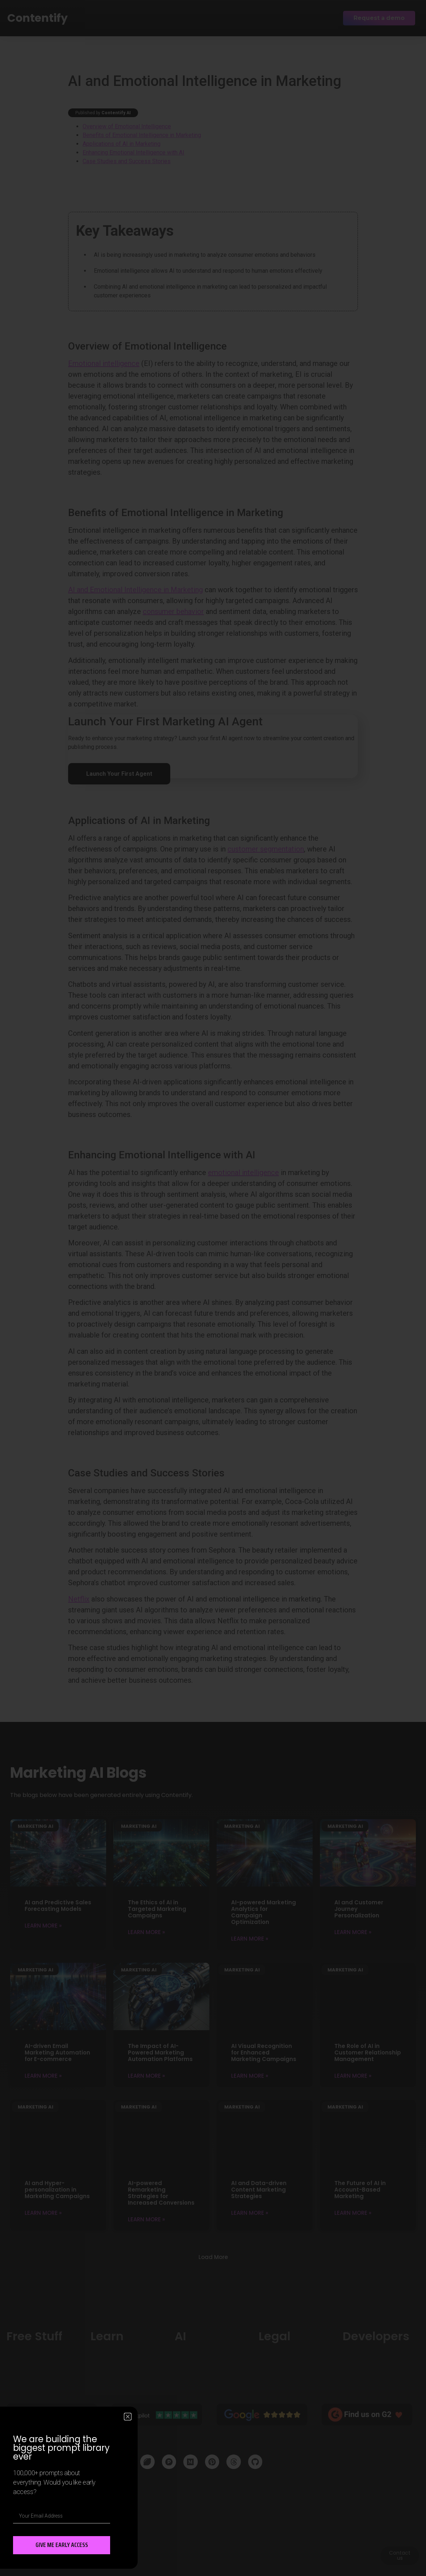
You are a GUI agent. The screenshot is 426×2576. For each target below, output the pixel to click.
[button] (127, 2416)
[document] (213, 1288)
